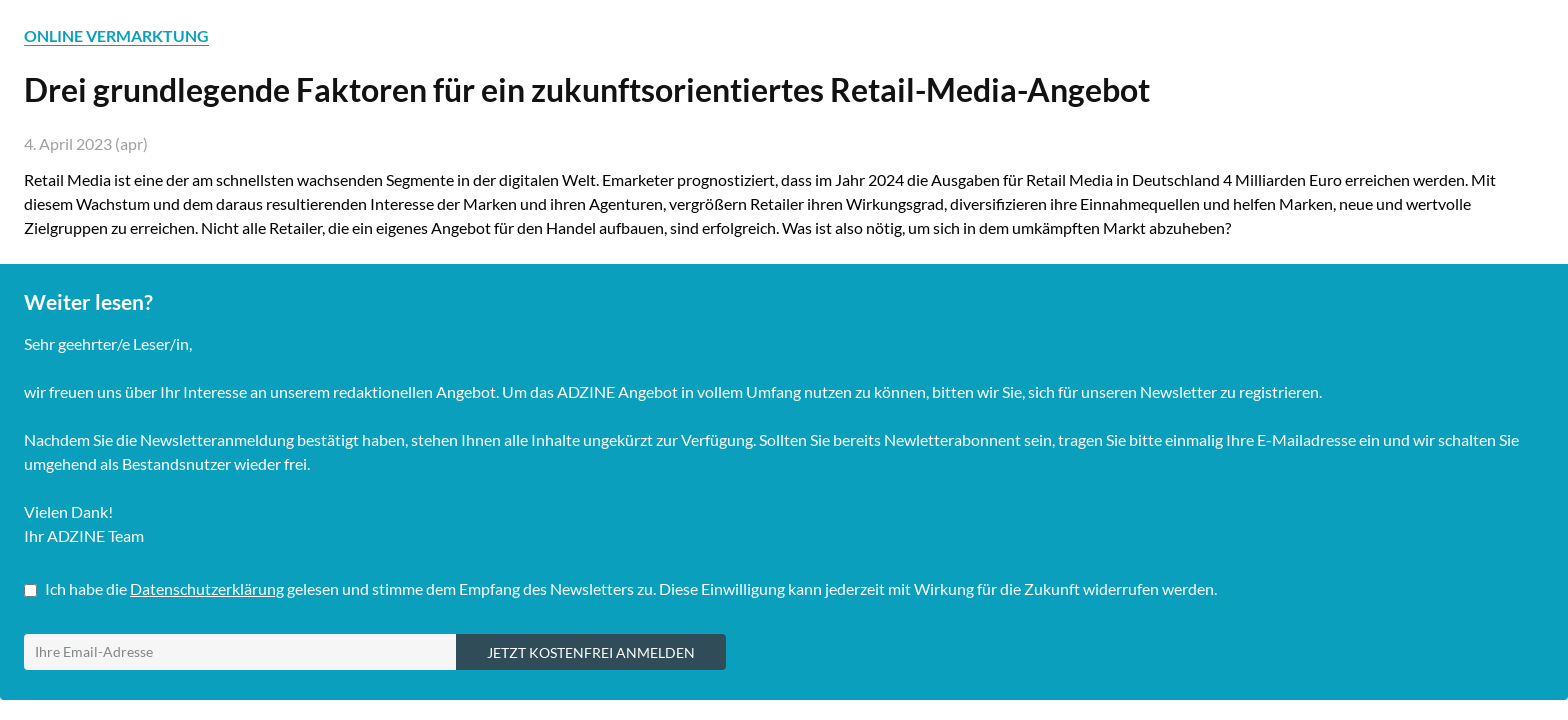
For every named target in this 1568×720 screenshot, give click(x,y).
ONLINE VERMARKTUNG (116, 35)
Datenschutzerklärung (207, 588)
